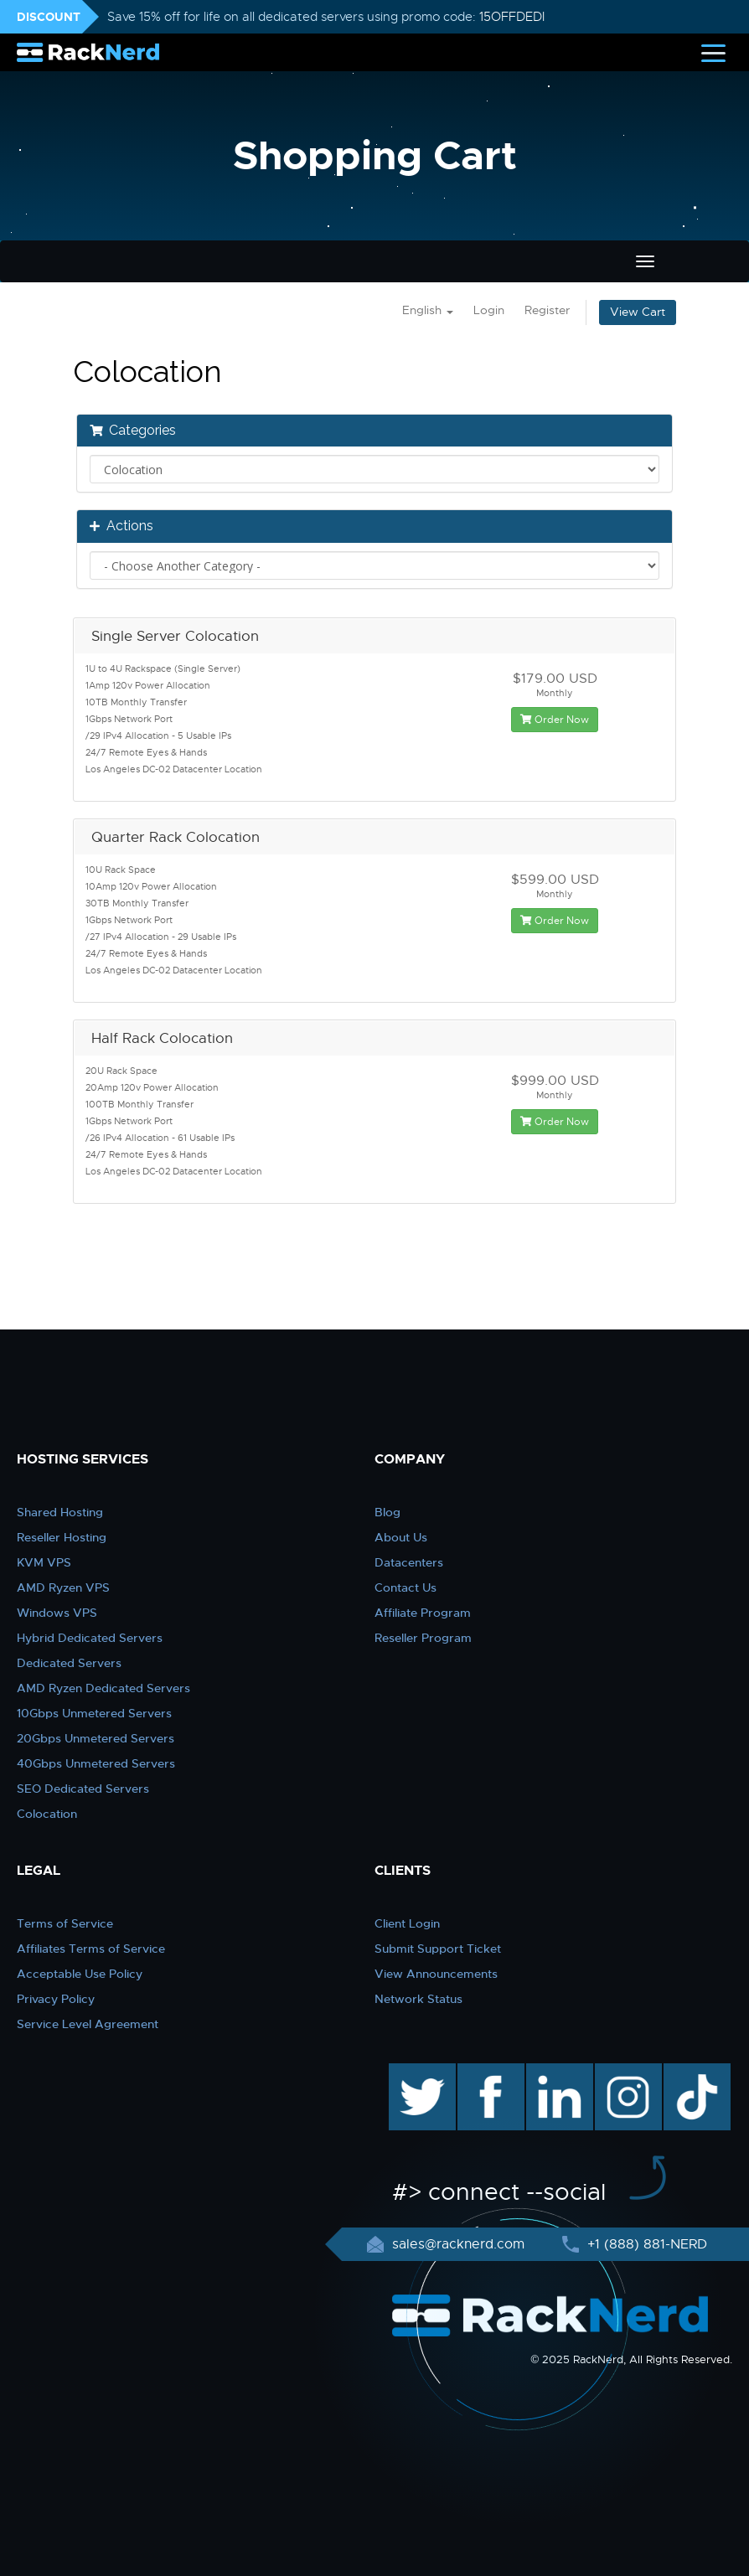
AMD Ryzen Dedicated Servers (103, 1688)
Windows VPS (57, 1612)
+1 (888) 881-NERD (645, 2244)
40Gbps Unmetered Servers (96, 1763)
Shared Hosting (60, 1512)
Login (488, 310)
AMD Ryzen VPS (63, 1587)
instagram (626, 2071)
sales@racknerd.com (458, 2244)
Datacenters (408, 1562)
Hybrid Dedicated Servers (90, 1637)
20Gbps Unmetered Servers (95, 1738)
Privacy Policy (56, 1998)
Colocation (47, 1813)
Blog (387, 1512)
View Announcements (436, 1973)
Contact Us (405, 1587)
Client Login (407, 1923)
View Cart (637, 312)
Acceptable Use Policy (79, 1973)
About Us (400, 1537)
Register (547, 310)
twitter (410, 2071)
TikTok (685, 2071)
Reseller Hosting (61, 1537)
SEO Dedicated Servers (83, 1788)
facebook (488, 2071)
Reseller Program (423, 1637)
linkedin (551, 2071)
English (427, 310)
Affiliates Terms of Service (91, 1948)
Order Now (554, 719)
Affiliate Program (422, 1612)
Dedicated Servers (69, 1662)
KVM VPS (44, 1562)
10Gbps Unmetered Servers (94, 1713)
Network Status (418, 1998)
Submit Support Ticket (437, 1948)
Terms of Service (65, 1923)
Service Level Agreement (87, 2023)
